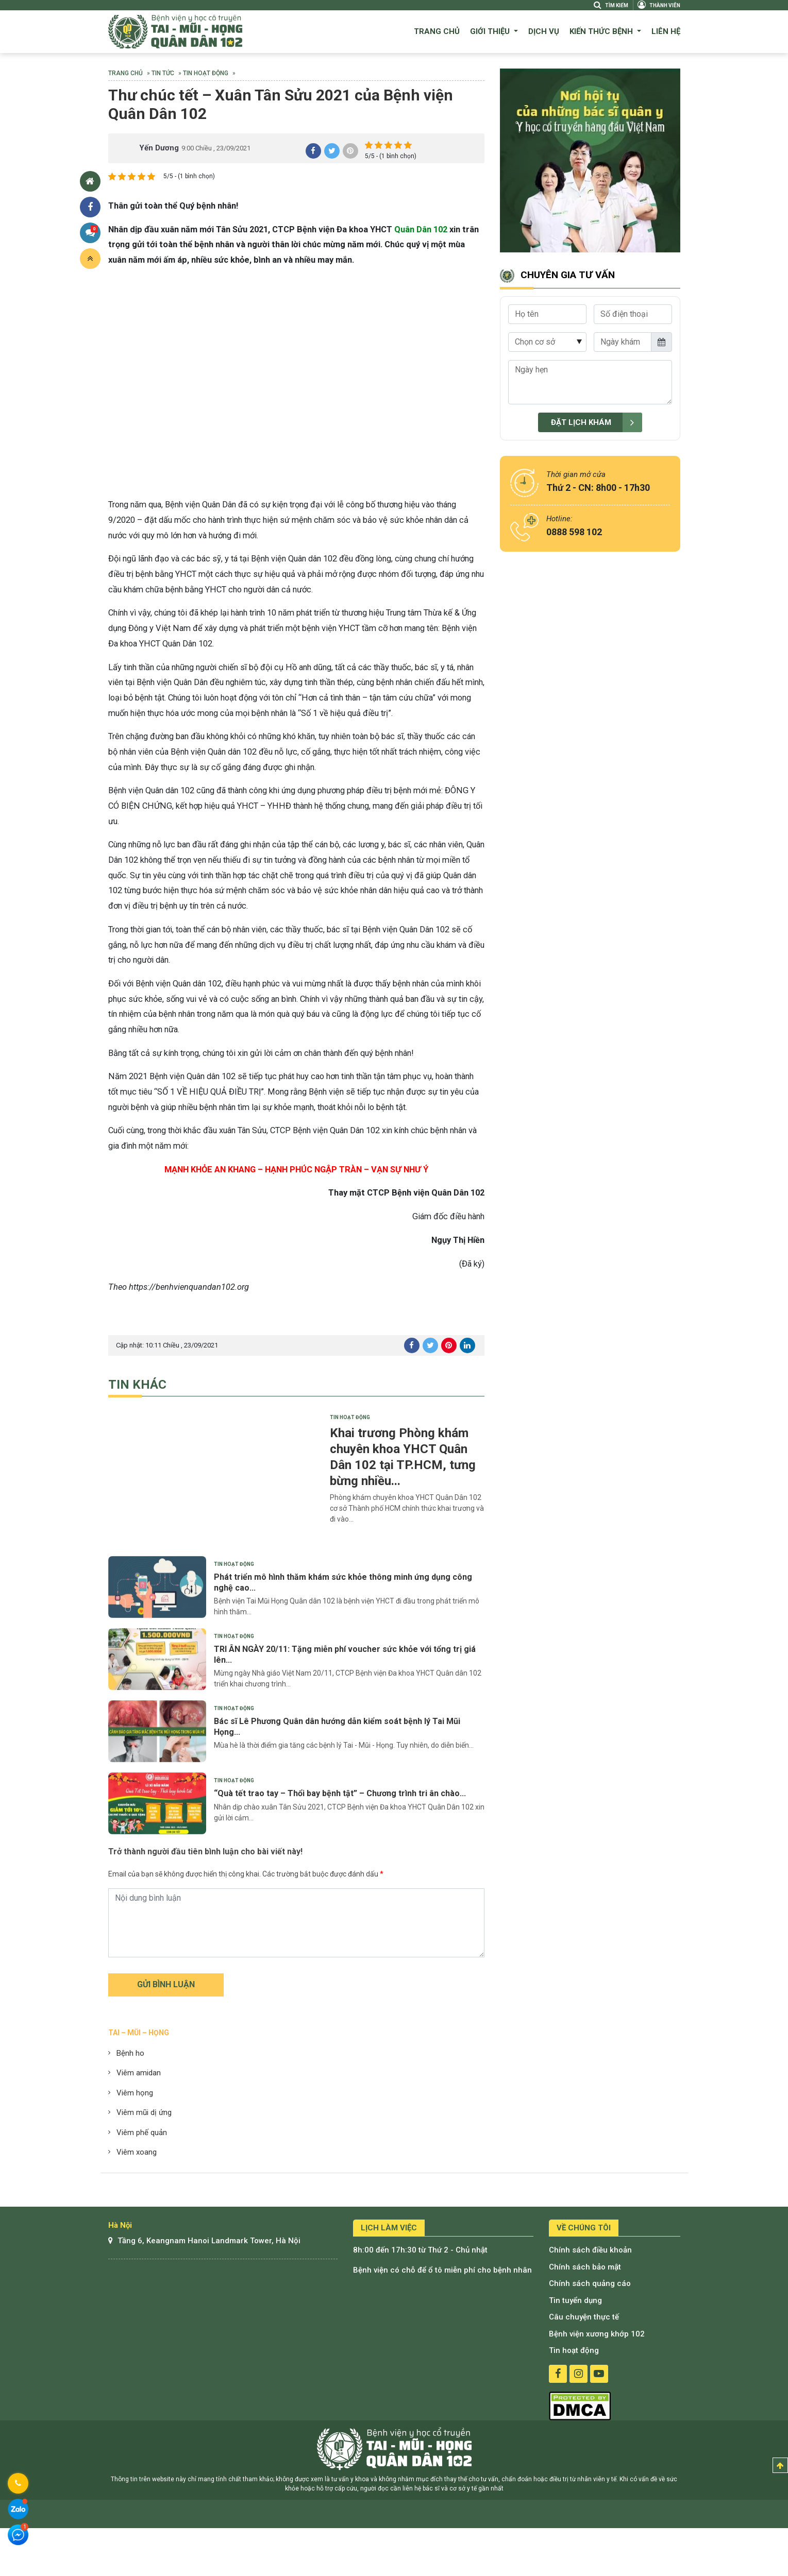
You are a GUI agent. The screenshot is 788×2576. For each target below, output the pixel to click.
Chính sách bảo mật (585, 2267)
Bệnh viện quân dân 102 (175, 31)
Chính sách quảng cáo (590, 2283)
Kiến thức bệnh (602, 31)
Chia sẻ (90, 207)
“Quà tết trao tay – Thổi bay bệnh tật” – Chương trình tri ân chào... (340, 1793)
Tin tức (163, 73)
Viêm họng (134, 2092)
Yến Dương (159, 147)
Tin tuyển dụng (575, 2300)
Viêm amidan (138, 2072)
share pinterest (350, 151)
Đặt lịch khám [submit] (596, 423)
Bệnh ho (130, 2053)
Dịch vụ (543, 31)
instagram (578, 2373)
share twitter (332, 151)
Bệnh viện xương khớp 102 (597, 2334)
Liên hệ (665, 31)
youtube (599, 2373)
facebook (558, 2373)
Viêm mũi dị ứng (144, 2112)
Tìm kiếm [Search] (610, 5)
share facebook (313, 151)
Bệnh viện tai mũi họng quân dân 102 (394, 2449)
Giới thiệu (491, 31)
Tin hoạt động (205, 73)
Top (780, 2465)
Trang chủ (437, 31)
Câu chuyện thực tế (584, 2317)
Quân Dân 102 (420, 229)
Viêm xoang (136, 2152)
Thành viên (659, 5)
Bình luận (92, 231)
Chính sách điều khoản (590, 2250)
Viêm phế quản (141, 2132)
